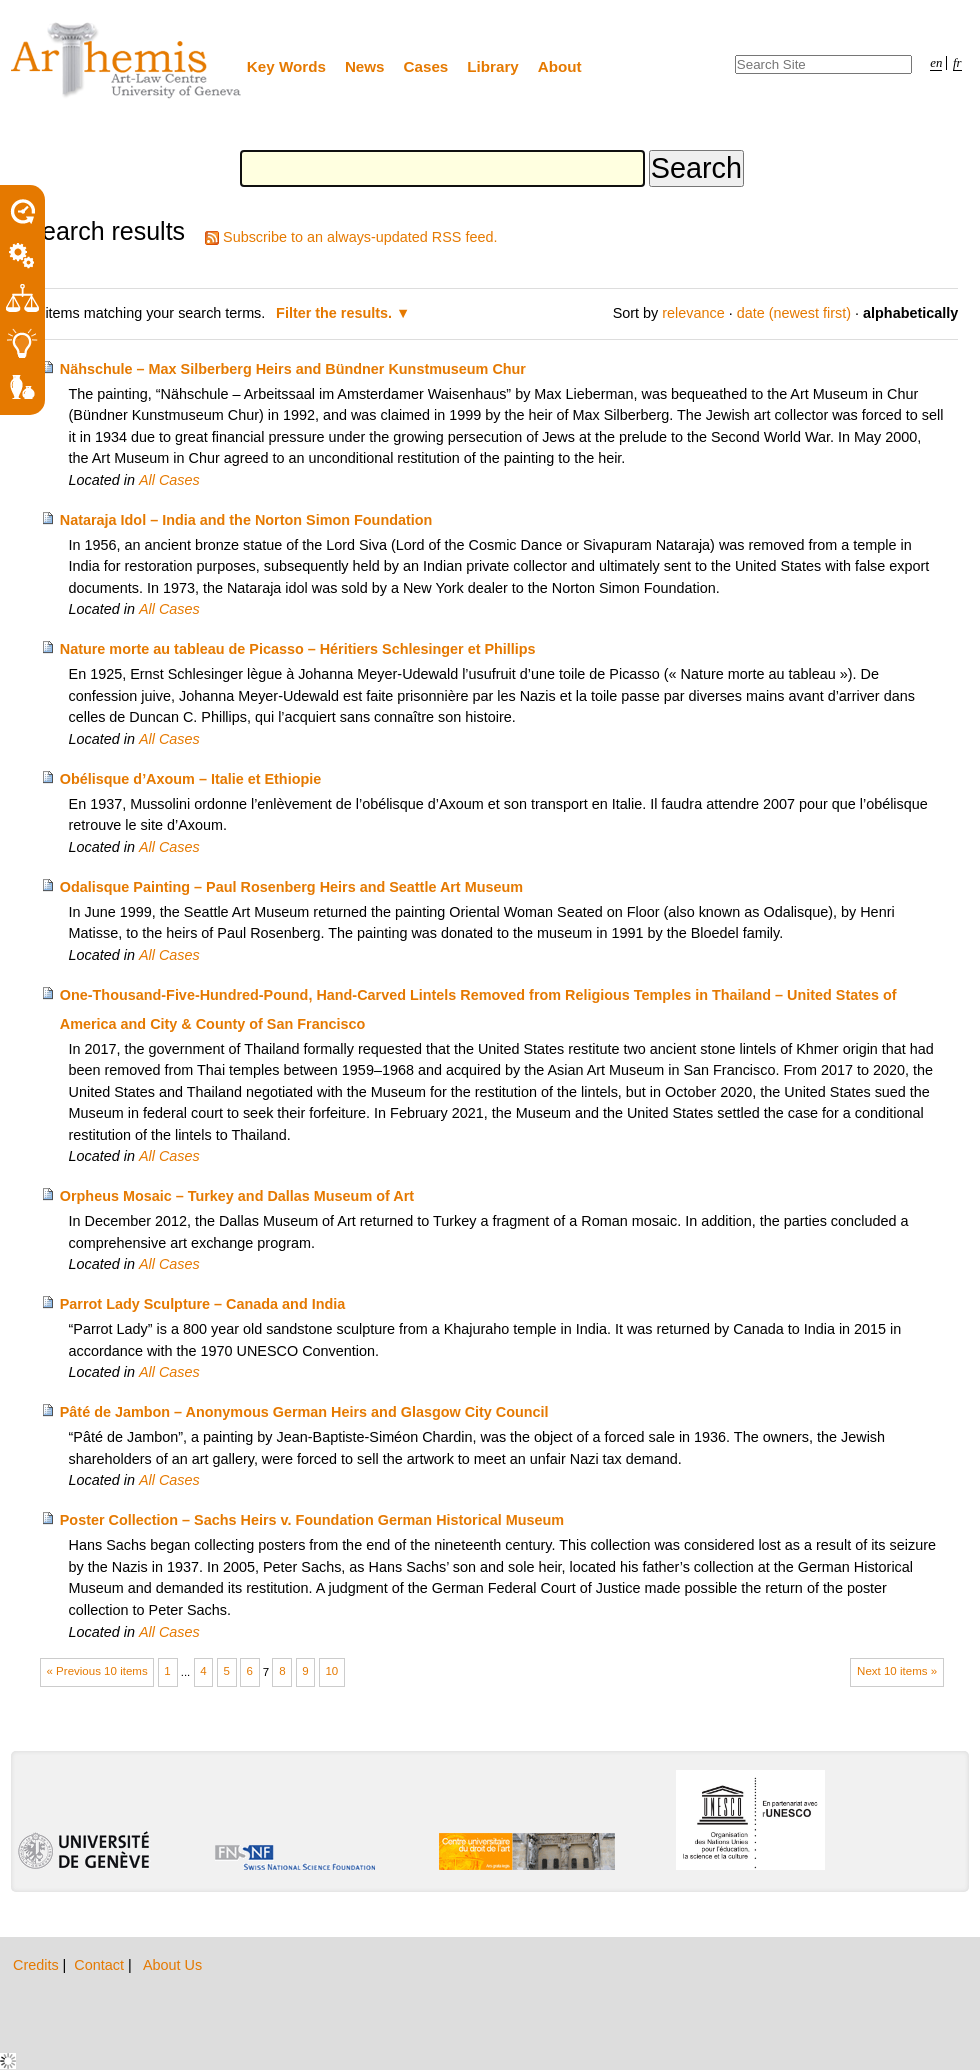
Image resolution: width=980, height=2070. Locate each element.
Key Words (286, 66)
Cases (426, 66)
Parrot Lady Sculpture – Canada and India (202, 1304)
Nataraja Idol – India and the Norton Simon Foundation (246, 520)
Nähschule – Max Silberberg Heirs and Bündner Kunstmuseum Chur (293, 369)
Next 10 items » (897, 1671)
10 (331, 1671)
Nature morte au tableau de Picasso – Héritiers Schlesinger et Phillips (298, 649)
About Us (172, 1965)
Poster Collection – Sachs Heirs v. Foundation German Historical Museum (312, 1520)
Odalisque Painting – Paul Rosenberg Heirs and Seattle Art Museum (291, 887)
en (936, 63)
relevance (693, 313)
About (560, 66)
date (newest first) (794, 313)
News (365, 66)
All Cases (169, 480)
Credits (38, 1965)
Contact (101, 1965)
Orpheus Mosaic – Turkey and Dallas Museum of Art (237, 1196)
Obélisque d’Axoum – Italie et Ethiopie (190, 779)
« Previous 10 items (97, 1671)
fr (957, 63)
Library (493, 66)
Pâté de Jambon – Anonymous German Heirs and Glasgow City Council (304, 1412)
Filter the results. (336, 313)
